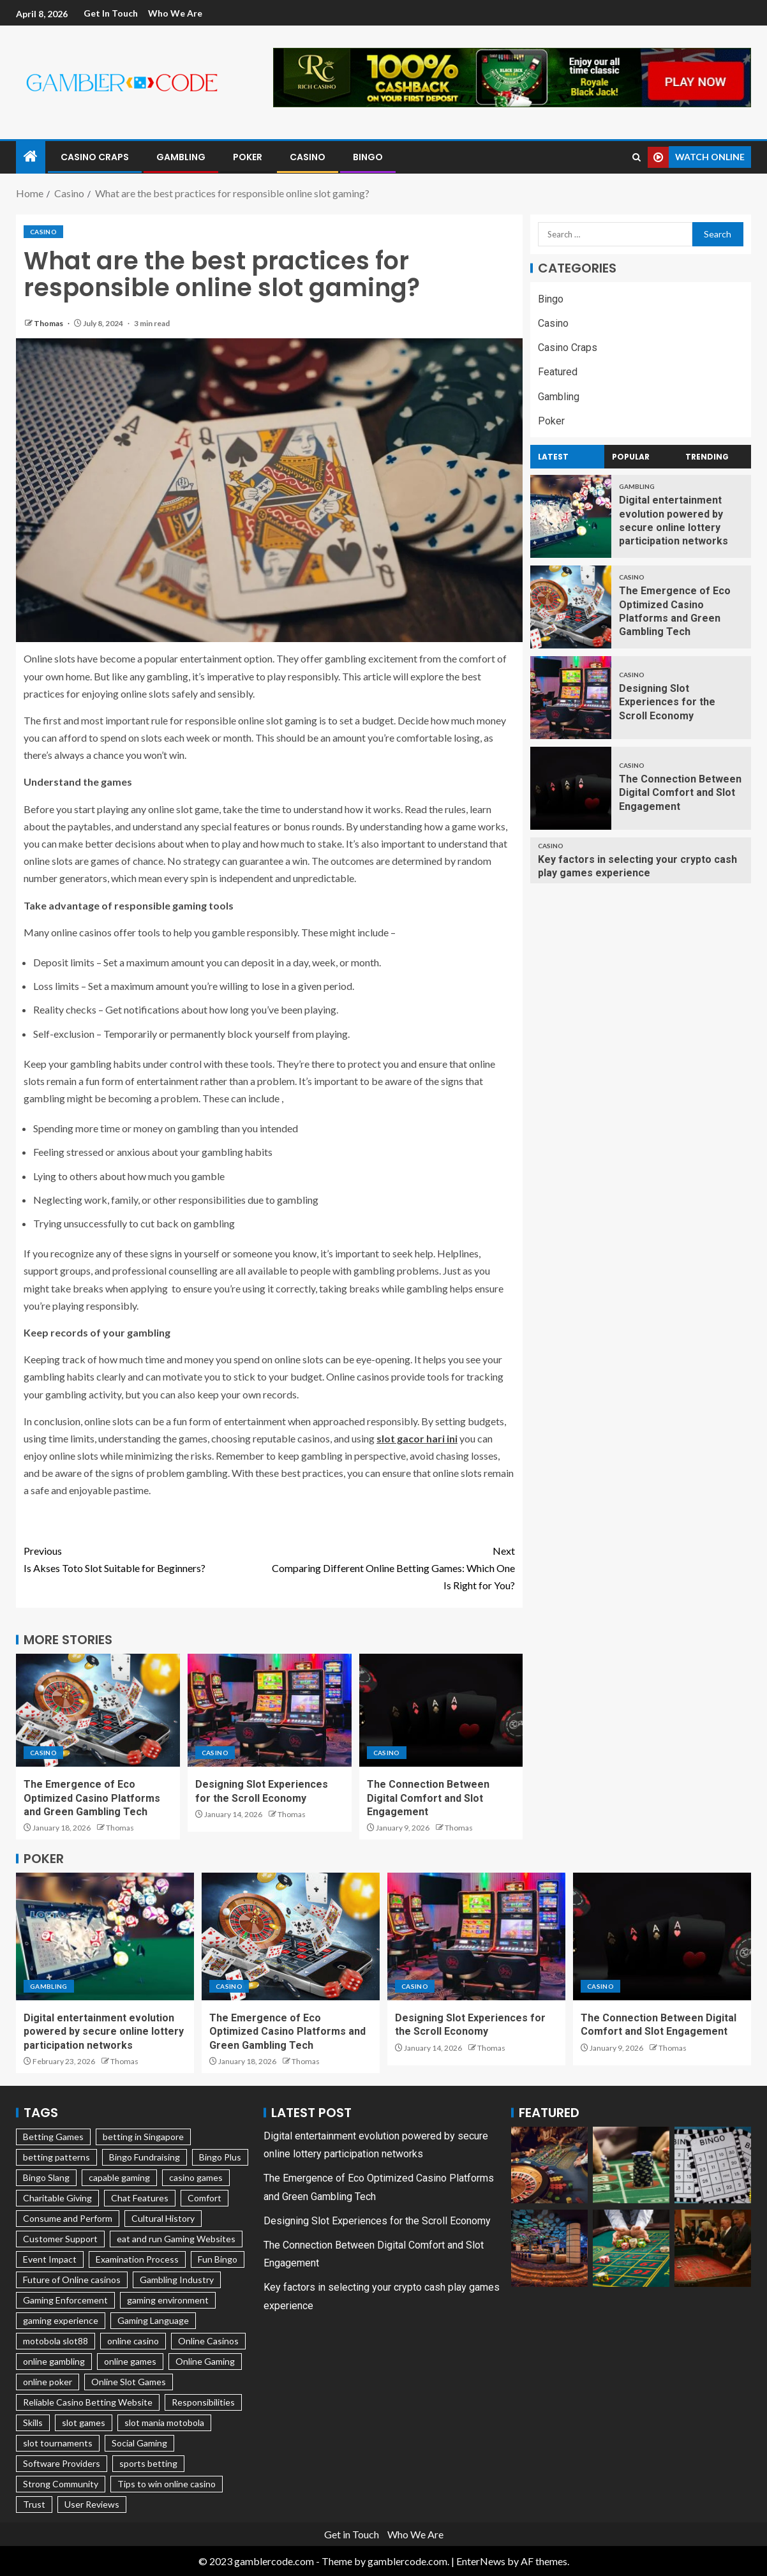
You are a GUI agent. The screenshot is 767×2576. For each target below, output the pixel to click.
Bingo (368, 157)
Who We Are (176, 13)
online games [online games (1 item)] (130, 2361)
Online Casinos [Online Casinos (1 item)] (208, 2340)
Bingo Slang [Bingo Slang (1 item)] (46, 2177)
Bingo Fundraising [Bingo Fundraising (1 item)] (144, 2157)
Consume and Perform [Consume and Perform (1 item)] (67, 2218)
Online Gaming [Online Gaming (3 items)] (205, 2361)
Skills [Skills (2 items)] (33, 2422)
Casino (307, 157)
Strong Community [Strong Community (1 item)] (60, 2483)
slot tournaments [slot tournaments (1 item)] (58, 2442)
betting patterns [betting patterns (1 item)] (56, 2157)
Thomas (49, 323)
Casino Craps (95, 157)
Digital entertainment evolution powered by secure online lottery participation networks (104, 2031)
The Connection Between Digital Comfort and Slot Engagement (428, 1798)
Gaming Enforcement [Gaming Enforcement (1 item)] (65, 2300)
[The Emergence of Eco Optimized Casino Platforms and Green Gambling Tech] (98, 1710)
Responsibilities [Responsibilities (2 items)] (203, 2402)
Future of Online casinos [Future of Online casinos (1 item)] (72, 2279)
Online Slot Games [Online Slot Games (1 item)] (128, 2381)
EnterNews (480, 2561)
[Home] (31, 156)
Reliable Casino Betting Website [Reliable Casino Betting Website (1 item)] (88, 2402)
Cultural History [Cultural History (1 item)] (163, 2218)
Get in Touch (111, 13)
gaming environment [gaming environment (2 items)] (168, 2300)
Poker (247, 157)
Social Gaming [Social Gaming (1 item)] (139, 2442)
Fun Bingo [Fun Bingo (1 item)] (217, 2259)
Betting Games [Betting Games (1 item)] (53, 2136)
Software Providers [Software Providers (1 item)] (61, 2463)
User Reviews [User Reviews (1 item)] (91, 2504)
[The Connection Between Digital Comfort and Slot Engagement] (441, 1710)
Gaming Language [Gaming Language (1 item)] (153, 2320)
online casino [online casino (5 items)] (133, 2340)
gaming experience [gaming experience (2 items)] (60, 2320)
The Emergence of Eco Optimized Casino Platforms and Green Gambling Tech (92, 1798)
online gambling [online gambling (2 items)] (54, 2361)
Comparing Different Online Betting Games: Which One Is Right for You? (392, 1566)
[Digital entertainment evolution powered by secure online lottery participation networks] (570, 516)
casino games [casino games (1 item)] (196, 2177)
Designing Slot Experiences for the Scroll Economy (667, 702)
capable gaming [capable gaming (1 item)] (119, 2177)
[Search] (636, 157)
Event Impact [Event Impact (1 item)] (50, 2259)
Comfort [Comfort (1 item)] (204, 2197)
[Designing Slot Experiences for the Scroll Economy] (270, 1710)
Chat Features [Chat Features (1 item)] (139, 2197)
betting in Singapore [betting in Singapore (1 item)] (143, 2136)
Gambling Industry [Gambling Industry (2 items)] (177, 2279)
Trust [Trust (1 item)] (34, 2504)
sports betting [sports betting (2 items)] (148, 2463)
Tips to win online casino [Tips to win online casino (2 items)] (166, 2483)
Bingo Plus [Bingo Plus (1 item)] (220, 2157)
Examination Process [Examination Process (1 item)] (137, 2259)
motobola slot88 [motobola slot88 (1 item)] (55, 2340)
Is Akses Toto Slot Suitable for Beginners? (146, 1558)
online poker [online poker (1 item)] (47, 2381)
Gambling (180, 157)
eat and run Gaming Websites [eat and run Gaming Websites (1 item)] (176, 2238)
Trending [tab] (707, 456)
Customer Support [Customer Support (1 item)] (60, 2238)
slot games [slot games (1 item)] (83, 2422)
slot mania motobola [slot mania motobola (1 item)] (164, 2422)
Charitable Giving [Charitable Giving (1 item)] (57, 2197)
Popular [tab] (631, 456)
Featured (557, 372)
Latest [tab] (553, 456)
